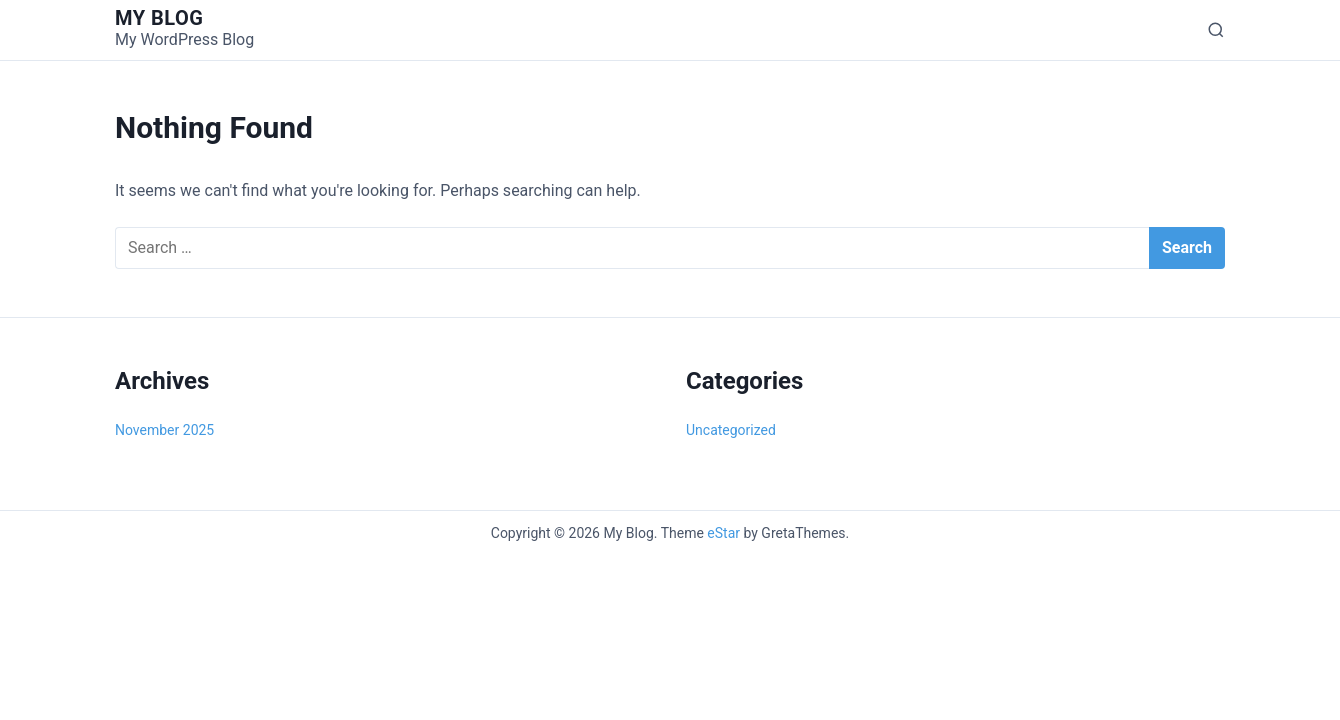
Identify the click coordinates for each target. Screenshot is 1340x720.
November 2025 (164, 430)
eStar (723, 533)
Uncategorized (731, 430)
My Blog (159, 18)
